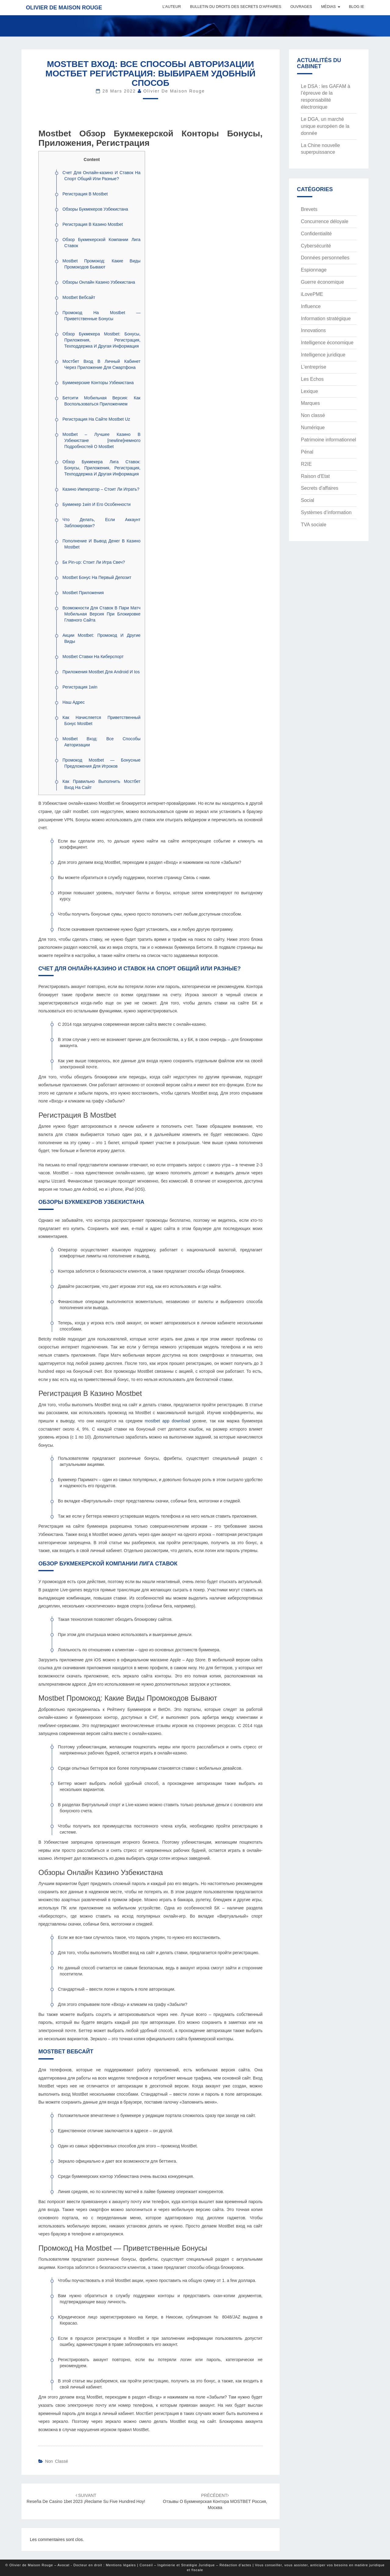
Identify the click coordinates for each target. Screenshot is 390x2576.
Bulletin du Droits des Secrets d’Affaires (235, 7)
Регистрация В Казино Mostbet (92, 224)
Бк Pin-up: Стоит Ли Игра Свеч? (93, 562)
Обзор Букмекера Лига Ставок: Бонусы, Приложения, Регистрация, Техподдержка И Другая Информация (101, 467)
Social (307, 500)
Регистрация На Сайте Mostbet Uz (96, 419)
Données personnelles (325, 257)
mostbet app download (167, 1420)
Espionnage (314, 269)
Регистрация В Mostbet (85, 193)
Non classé (56, 2461)
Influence (311, 306)
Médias (328, 7)
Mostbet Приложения (83, 592)
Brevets (309, 209)
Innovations (313, 330)
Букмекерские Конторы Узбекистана (98, 382)
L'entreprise (313, 367)
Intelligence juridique (323, 354)
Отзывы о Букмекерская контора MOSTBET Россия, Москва (215, 2501)
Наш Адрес (73, 702)
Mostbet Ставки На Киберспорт (93, 656)
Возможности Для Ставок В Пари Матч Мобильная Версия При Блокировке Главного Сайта (101, 613)
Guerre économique (322, 282)
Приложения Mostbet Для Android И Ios (101, 671)
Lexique (309, 391)
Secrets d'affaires (320, 488)
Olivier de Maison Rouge (64, 8)
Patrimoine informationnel (328, 439)
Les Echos (312, 379)
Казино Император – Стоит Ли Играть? (100, 489)
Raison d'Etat (315, 476)
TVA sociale (313, 524)
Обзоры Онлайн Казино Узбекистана (98, 282)
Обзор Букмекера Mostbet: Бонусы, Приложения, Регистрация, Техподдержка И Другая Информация (101, 340)
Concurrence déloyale (325, 221)
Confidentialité (316, 233)
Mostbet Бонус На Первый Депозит (96, 577)
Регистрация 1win (80, 687)
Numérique (313, 427)
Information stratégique (326, 318)
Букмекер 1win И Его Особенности (96, 504)
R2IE (306, 464)
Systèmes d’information (326, 512)
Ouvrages (301, 7)
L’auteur (171, 7)
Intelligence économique (327, 342)
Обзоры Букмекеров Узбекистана (95, 209)
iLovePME (312, 294)
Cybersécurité (316, 245)
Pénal (307, 451)
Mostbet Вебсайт (78, 297)
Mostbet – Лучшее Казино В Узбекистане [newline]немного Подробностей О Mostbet (101, 440)
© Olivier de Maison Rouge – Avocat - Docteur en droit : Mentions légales (70, 2565)
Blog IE (356, 7)
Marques (310, 403)
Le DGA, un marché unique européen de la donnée (325, 126)
